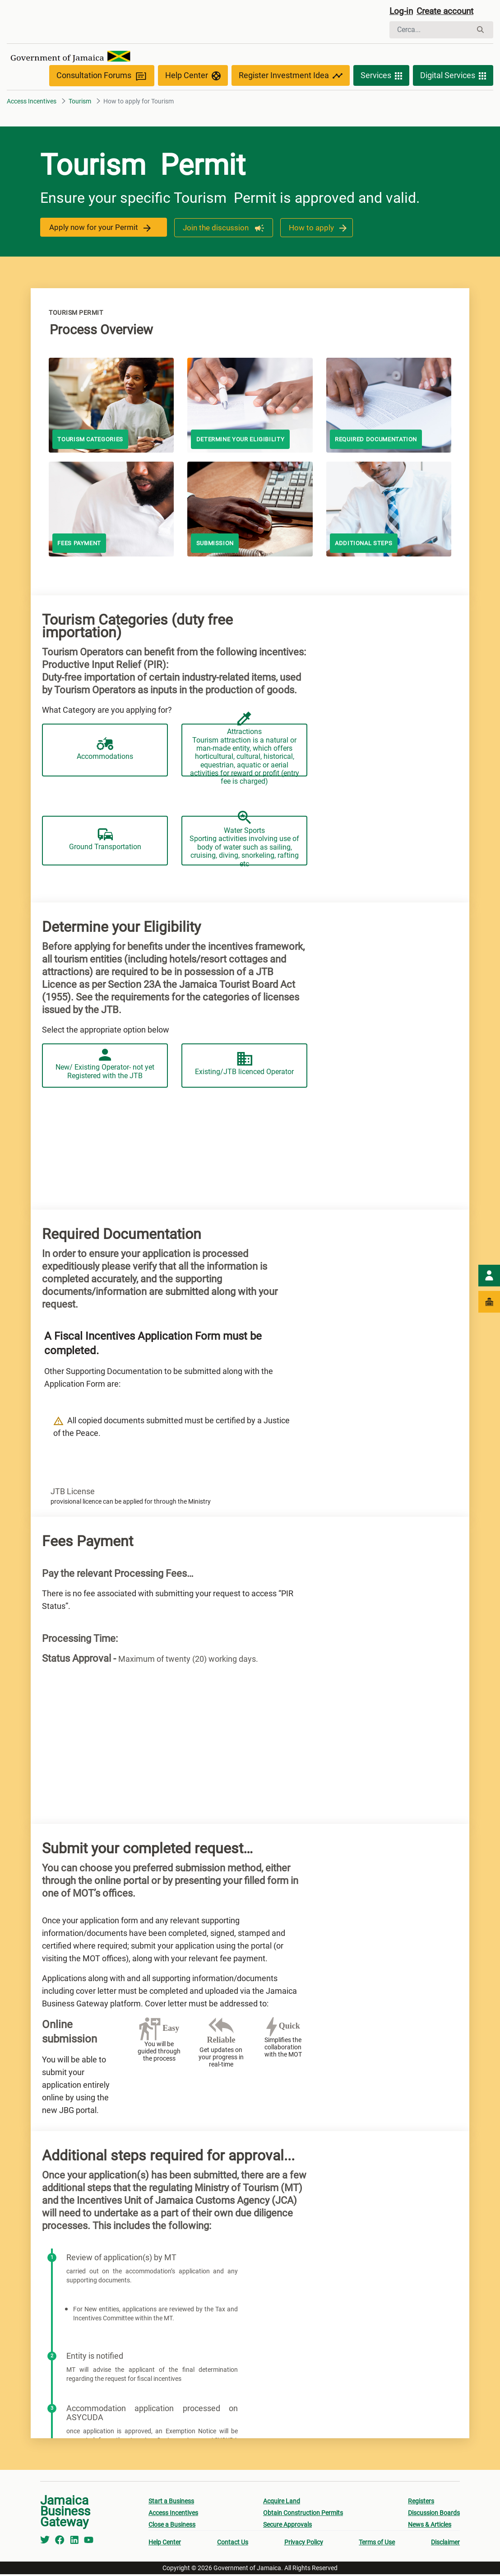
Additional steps (365, 545)
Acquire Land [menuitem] (281, 2502)
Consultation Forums (101, 77)
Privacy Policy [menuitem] (303, 2544)
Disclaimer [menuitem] (445, 2544)
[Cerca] (431, 30)
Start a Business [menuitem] (171, 2502)
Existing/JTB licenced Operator (244, 1070)
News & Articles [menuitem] (429, 2526)
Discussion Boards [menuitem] (434, 2514)
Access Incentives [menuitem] (173, 2514)
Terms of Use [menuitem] (377, 2544)
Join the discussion (220, 229)
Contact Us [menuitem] (232, 2544)
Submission (216, 545)
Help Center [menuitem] (164, 2544)
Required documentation (379, 441)
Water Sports (244, 870)
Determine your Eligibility (243, 441)
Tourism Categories (93, 441)
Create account (448, 12)
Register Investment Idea (291, 77)
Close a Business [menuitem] (171, 2526)
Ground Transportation (105, 871)
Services (381, 77)
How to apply (316, 229)
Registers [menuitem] (421, 2502)
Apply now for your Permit (101, 229)
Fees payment (81, 545)
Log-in (401, 12)
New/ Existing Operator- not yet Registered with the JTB (105, 1070)
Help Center (193, 77)
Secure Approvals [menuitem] (287, 2526)
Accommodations (105, 773)
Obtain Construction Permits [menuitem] (303, 2514)
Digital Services (453, 77)
